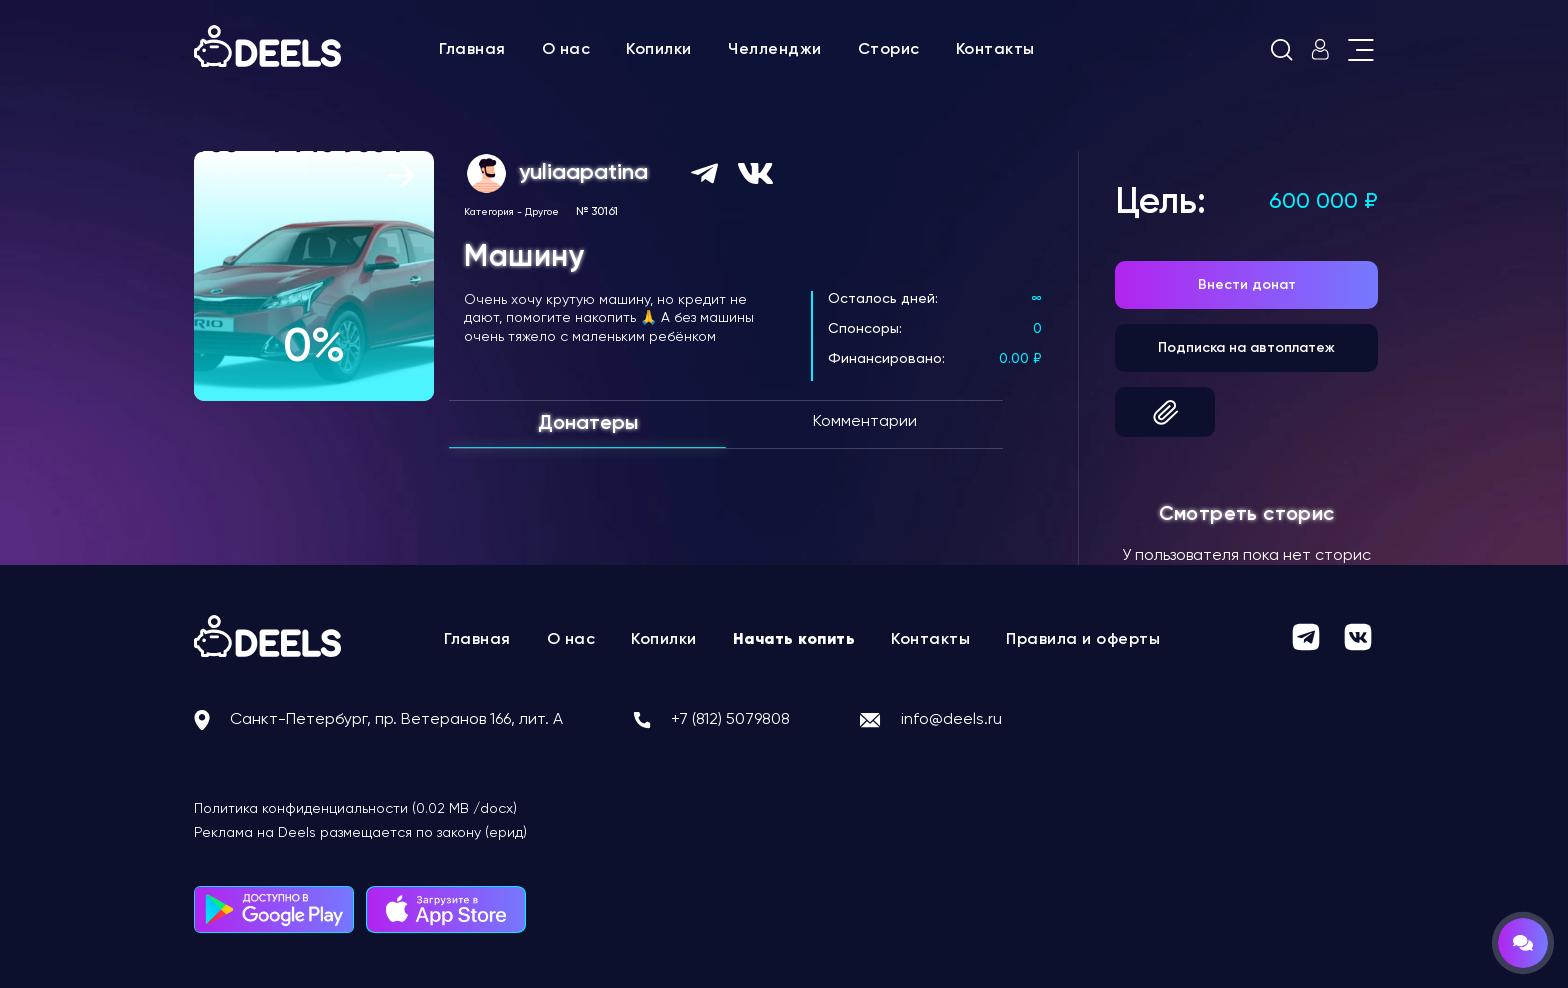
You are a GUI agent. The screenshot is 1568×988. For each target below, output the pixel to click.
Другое (542, 212)
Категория (489, 212)
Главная (472, 50)
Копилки (659, 50)
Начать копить (794, 640)
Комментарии (865, 422)
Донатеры (588, 424)
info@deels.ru (951, 720)
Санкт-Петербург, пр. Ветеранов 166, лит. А (396, 720)
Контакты (995, 50)
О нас (566, 50)
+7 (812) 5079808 (730, 720)
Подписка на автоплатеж (1246, 348)
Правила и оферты (1083, 640)
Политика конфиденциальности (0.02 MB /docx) (355, 809)
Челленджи (775, 50)
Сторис (889, 50)
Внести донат (1247, 285)
